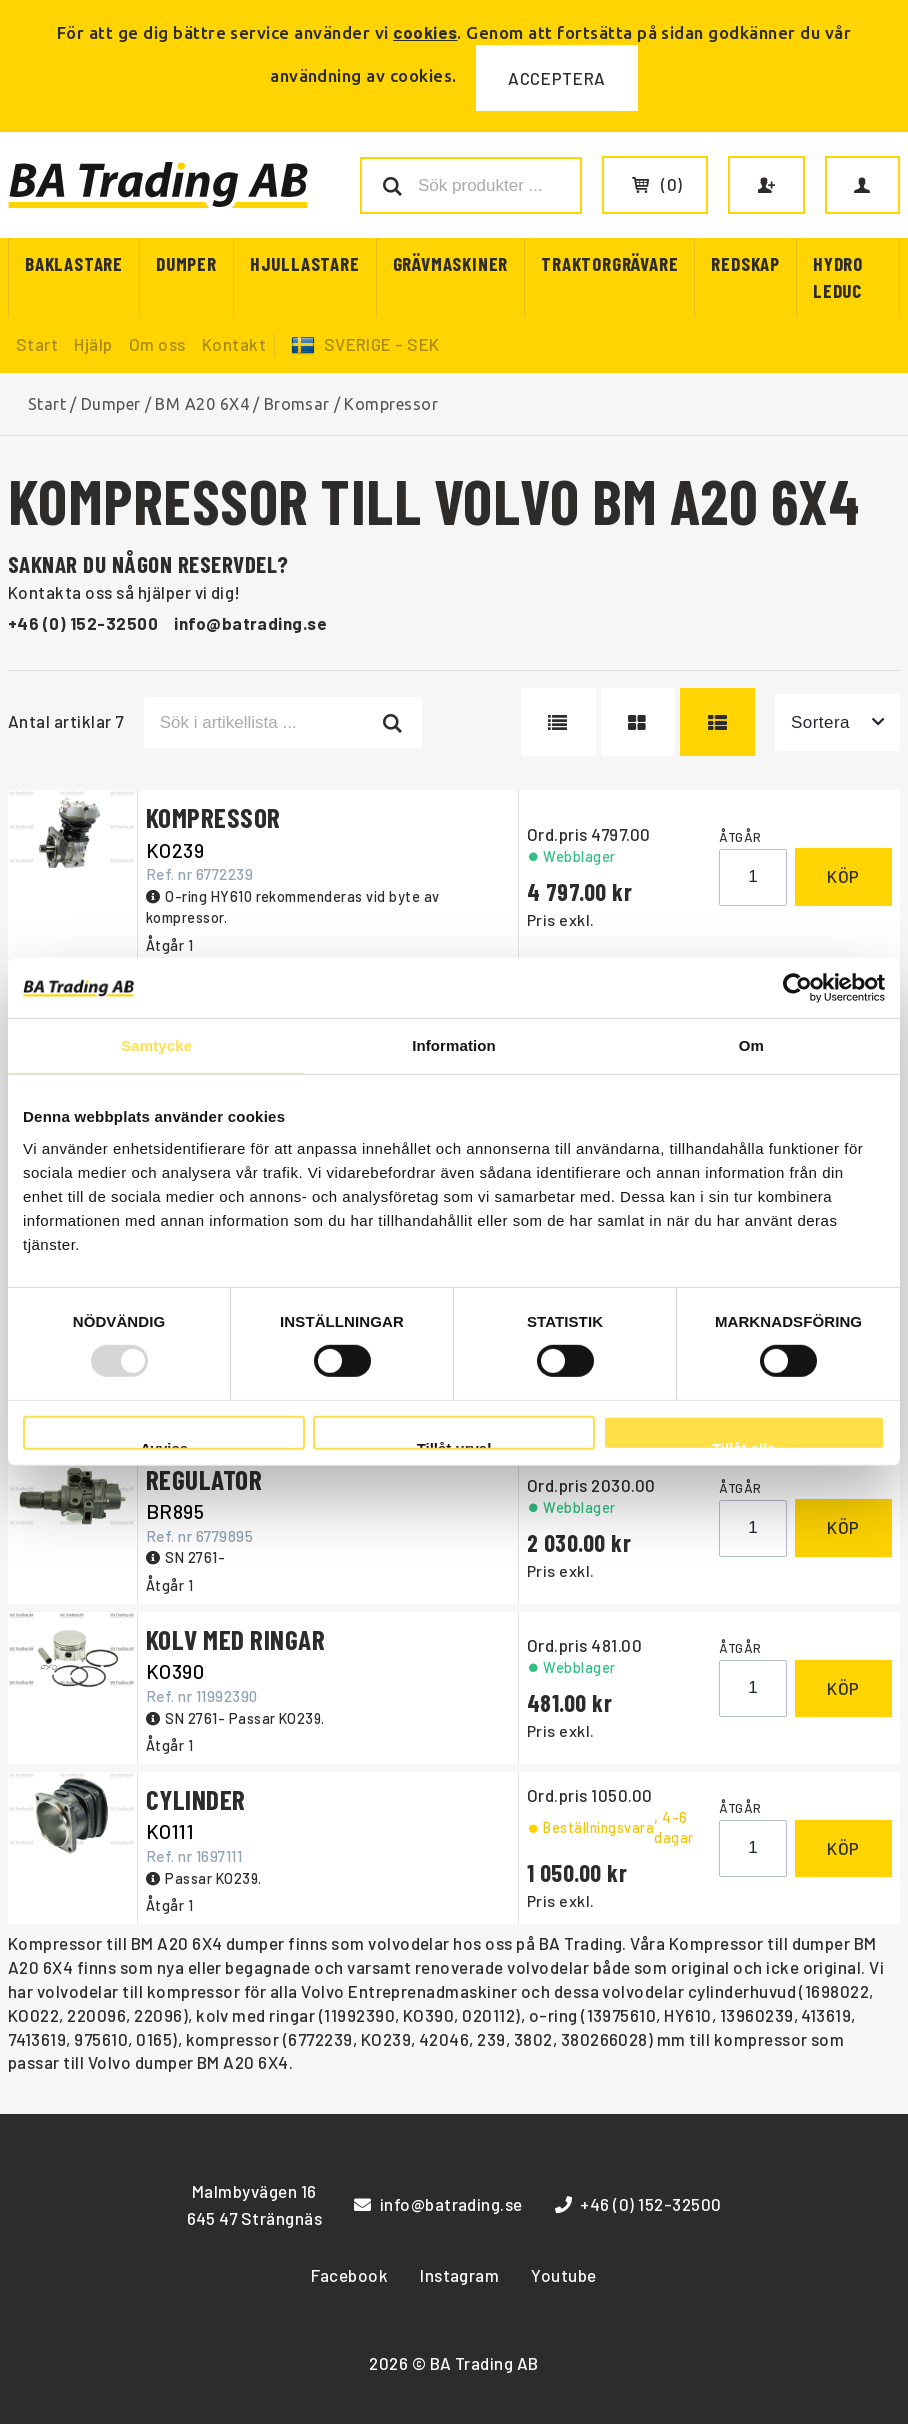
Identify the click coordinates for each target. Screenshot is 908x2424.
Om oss (157, 344)
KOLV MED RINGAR (235, 1639)
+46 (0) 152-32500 (83, 623)
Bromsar (297, 404)
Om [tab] (751, 1045)
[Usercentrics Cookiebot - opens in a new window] (797, 988)
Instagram (459, 2275)
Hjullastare (305, 263)
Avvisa (164, 1445)
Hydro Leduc (838, 277)
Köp (843, 876)
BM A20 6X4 (202, 404)
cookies (425, 32)
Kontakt (234, 344)
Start (37, 344)
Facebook (349, 2275)
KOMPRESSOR (213, 817)
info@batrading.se (250, 623)
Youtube (563, 2275)
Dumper (186, 263)
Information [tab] (454, 1045)
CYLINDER (196, 1799)
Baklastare (74, 263)
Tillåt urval (454, 1445)
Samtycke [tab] (156, 1045)
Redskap (745, 263)
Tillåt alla (744, 1445)
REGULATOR (204, 1479)
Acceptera (557, 78)
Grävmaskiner (451, 263)
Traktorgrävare (609, 263)
